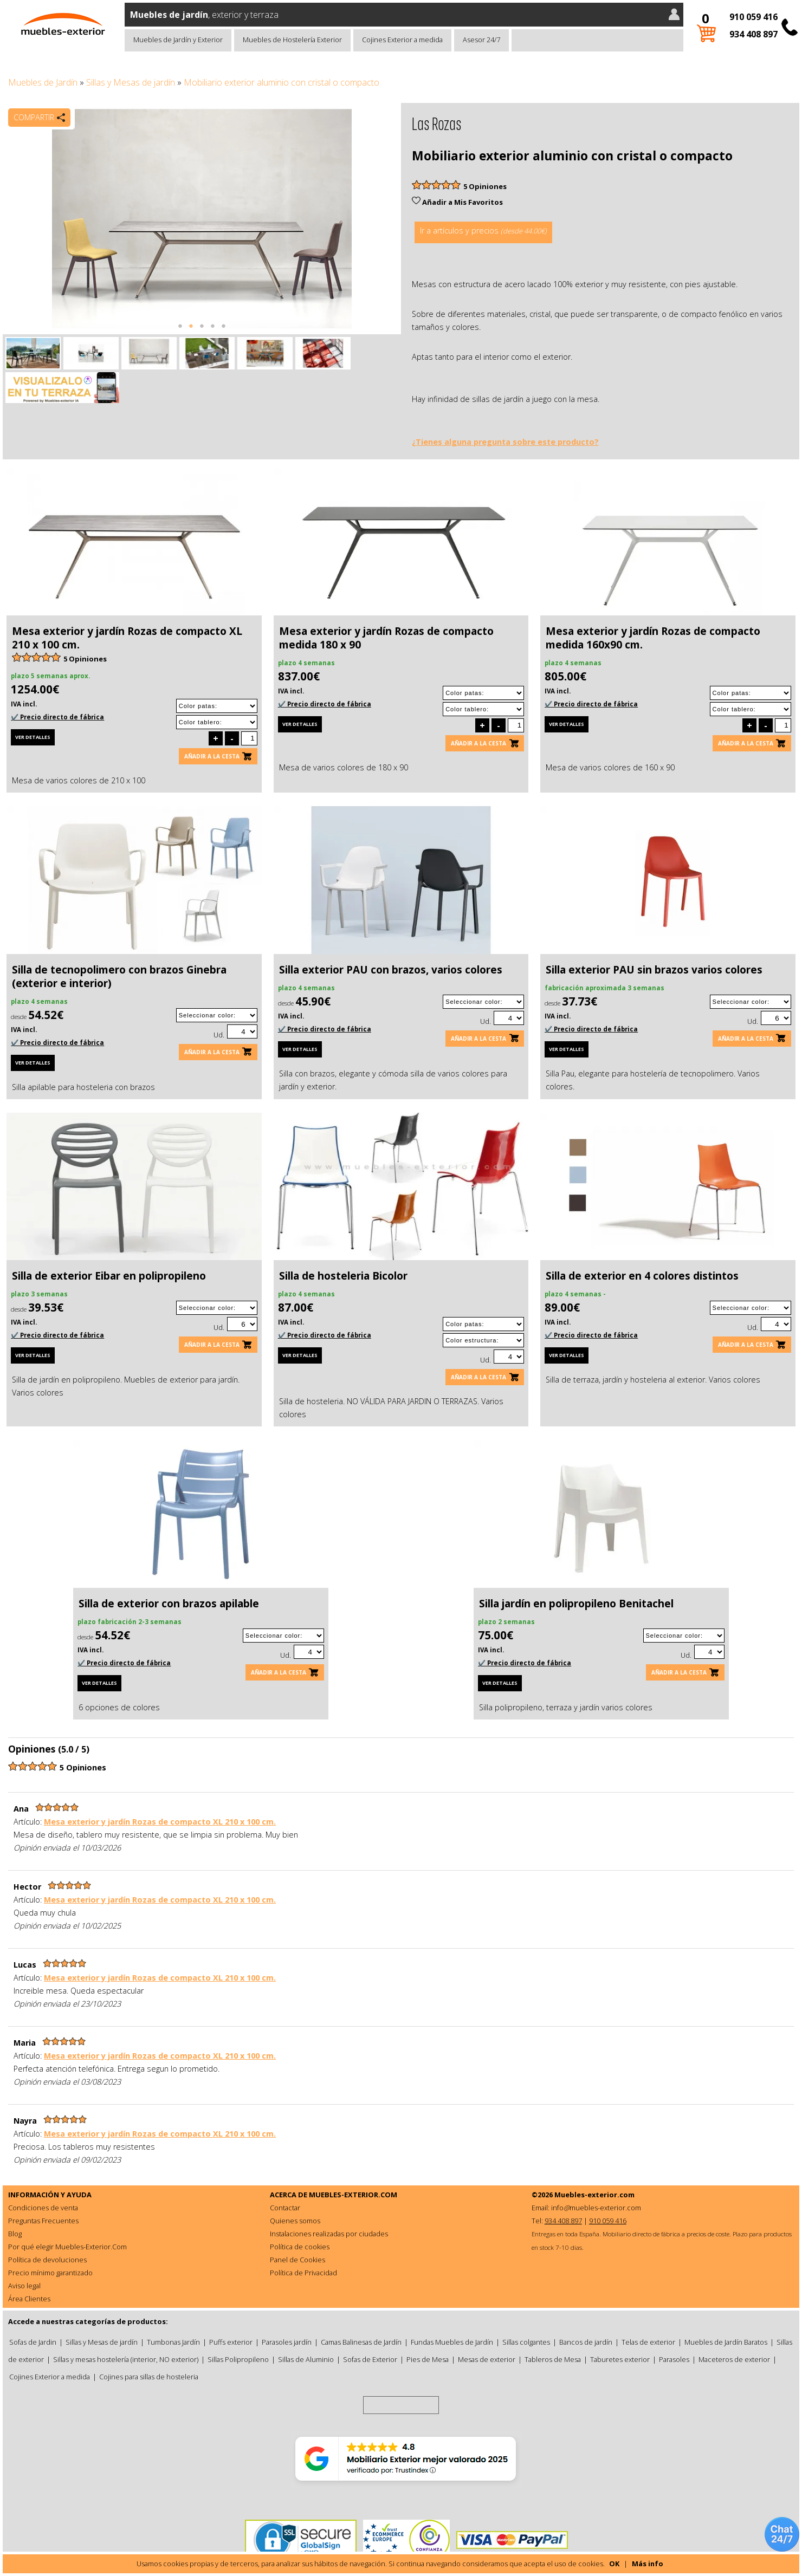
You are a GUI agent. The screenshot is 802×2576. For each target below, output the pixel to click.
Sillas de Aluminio (306, 2359)
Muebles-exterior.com (594, 2194)
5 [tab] (223, 331)
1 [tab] (180, 331)
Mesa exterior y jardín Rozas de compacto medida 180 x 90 (386, 638)
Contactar (285, 2207)
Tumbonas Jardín (173, 2342)
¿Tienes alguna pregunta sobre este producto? (505, 442)
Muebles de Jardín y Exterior (178, 39)
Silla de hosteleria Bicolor (343, 1276)
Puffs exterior (231, 2342)
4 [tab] (213, 331)
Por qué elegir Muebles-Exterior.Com (67, 2246)
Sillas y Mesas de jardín (130, 82)
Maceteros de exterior (734, 2359)
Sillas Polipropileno (238, 2359)
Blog (15, 2233)
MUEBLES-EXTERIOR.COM (353, 2194)
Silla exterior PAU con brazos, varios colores (390, 970)
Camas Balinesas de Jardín (361, 2342)
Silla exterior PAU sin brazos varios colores (654, 970)
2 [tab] (191, 331)
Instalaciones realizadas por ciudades (329, 2233)
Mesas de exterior (486, 2359)
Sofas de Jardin (32, 2342)
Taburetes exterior (620, 2359)
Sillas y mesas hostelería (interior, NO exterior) (125, 2359)
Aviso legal (24, 2286)
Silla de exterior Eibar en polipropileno (109, 1276)
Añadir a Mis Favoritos (457, 202)
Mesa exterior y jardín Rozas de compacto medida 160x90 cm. (653, 638)
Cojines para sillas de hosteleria (148, 2377)
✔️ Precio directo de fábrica (57, 717)
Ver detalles (32, 737)
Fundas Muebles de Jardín (452, 2342)
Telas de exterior (648, 2342)
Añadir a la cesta (212, 756)
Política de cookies (299, 2246)
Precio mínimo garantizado (50, 2272)
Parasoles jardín (287, 2342)
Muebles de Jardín (42, 82)
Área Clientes (29, 2299)
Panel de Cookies (297, 2259)
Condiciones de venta (43, 2207)
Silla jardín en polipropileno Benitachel (576, 1604)
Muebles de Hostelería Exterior (292, 39)
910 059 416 (753, 17)
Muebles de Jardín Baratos (725, 2342)
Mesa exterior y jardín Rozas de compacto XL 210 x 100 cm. (127, 638)
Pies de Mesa (427, 2359)
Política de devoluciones (47, 2259)
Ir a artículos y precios (483, 230)
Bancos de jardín (585, 2342)
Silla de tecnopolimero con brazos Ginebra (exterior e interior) (119, 976)
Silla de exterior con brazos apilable (169, 1604)
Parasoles (674, 2359)
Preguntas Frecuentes (43, 2220)
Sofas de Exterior (370, 2359)
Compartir (34, 117)
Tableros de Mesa (553, 2359)
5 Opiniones (485, 186)
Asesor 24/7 (481, 39)
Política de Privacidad (303, 2272)
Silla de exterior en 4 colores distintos (642, 1276)
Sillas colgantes (526, 2342)
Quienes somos (295, 2220)
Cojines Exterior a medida (402, 39)
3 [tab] (202, 331)
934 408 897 (753, 34)
